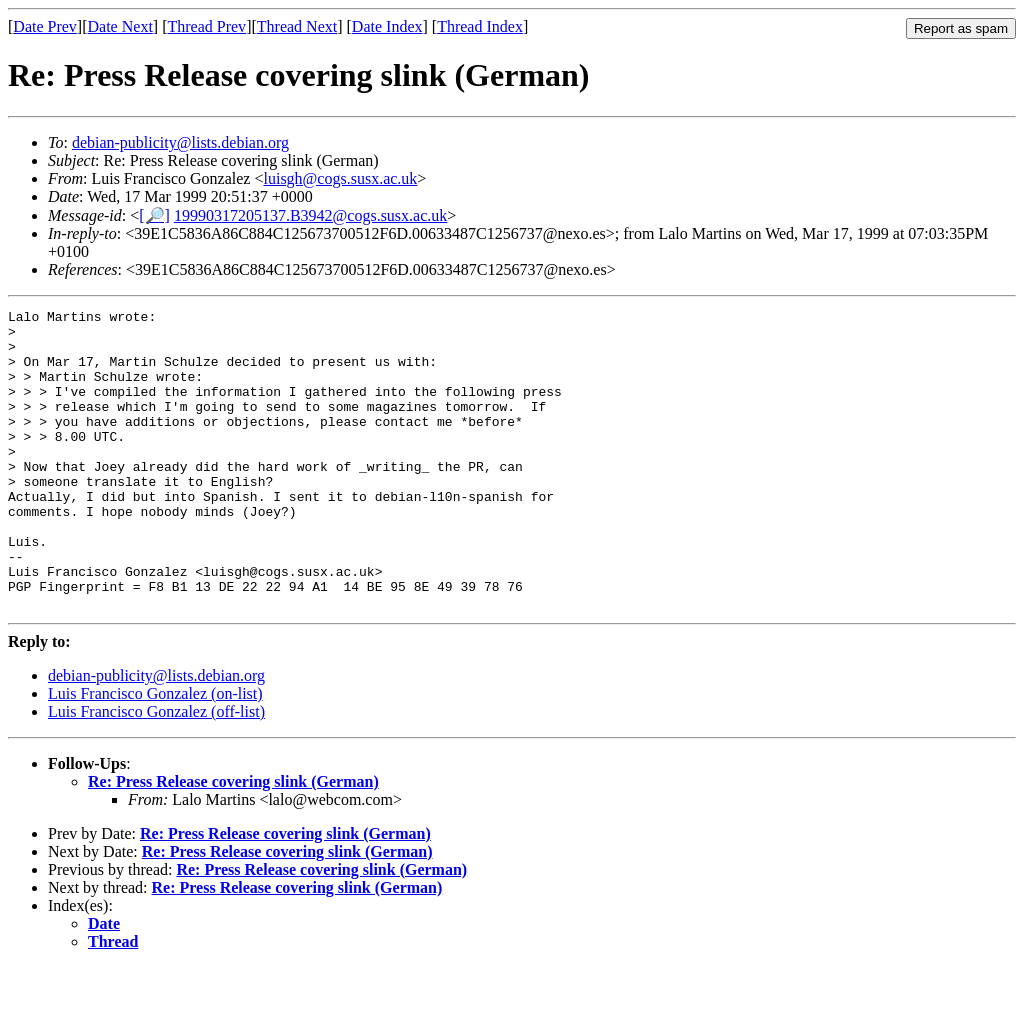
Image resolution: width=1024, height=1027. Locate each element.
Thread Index (480, 26)
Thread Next (297, 26)
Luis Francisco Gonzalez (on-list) (155, 753)
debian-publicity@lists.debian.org (180, 142)
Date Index (387, 26)
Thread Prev (206, 26)
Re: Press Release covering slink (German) (233, 841)
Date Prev (45, 26)
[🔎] (154, 215)
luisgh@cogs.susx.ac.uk (341, 178)
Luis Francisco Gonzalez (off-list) (156, 771)
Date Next (120, 26)
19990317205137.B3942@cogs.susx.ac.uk (310, 215)
